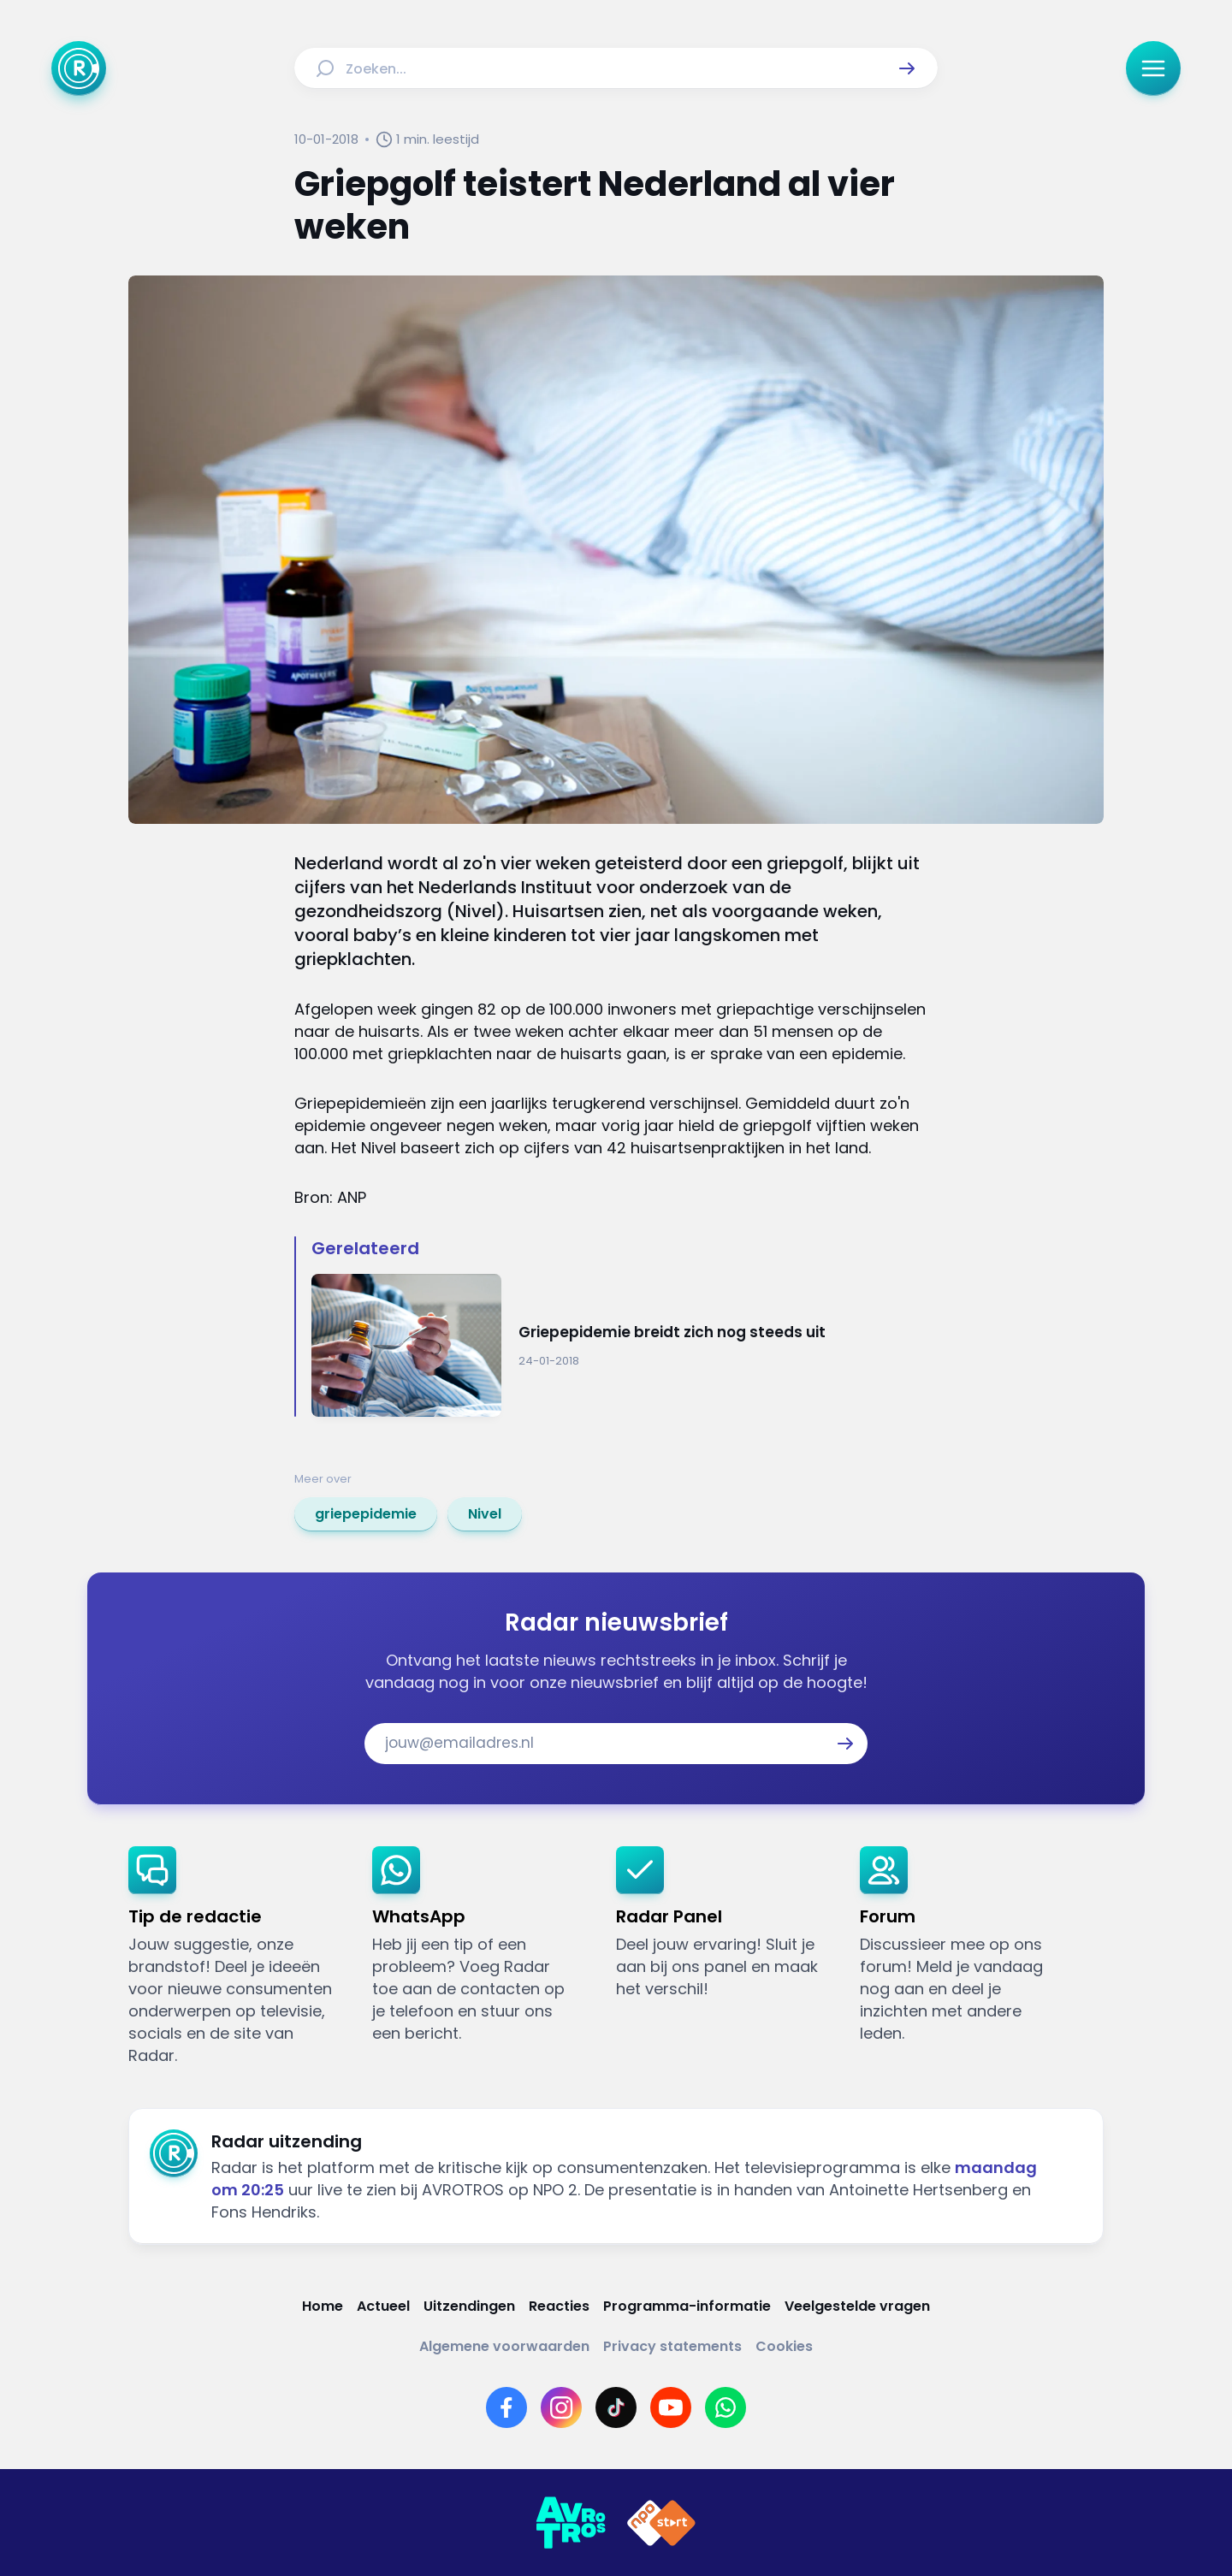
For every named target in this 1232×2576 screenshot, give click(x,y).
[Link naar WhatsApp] (725, 2407)
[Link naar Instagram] (561, 2407)
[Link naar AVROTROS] (571, 2522)
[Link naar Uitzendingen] (469, 2306)
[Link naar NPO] (661, 2522)
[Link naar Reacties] (559, 2306)
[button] (907, 68)
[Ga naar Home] (78, 68)
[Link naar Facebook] (506, 2407)
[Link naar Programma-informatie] (687, 2306)
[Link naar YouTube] (670, 2407)
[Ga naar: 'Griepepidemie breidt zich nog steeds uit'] (624, 1345)
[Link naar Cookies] (784, 2346)
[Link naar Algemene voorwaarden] (504, 2346)
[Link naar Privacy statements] (672, 2346)
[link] (365, 1514)
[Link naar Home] (322, 2306)
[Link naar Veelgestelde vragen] (857, 2306)
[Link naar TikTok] (616, 2407)
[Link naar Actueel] (383, 2306)
